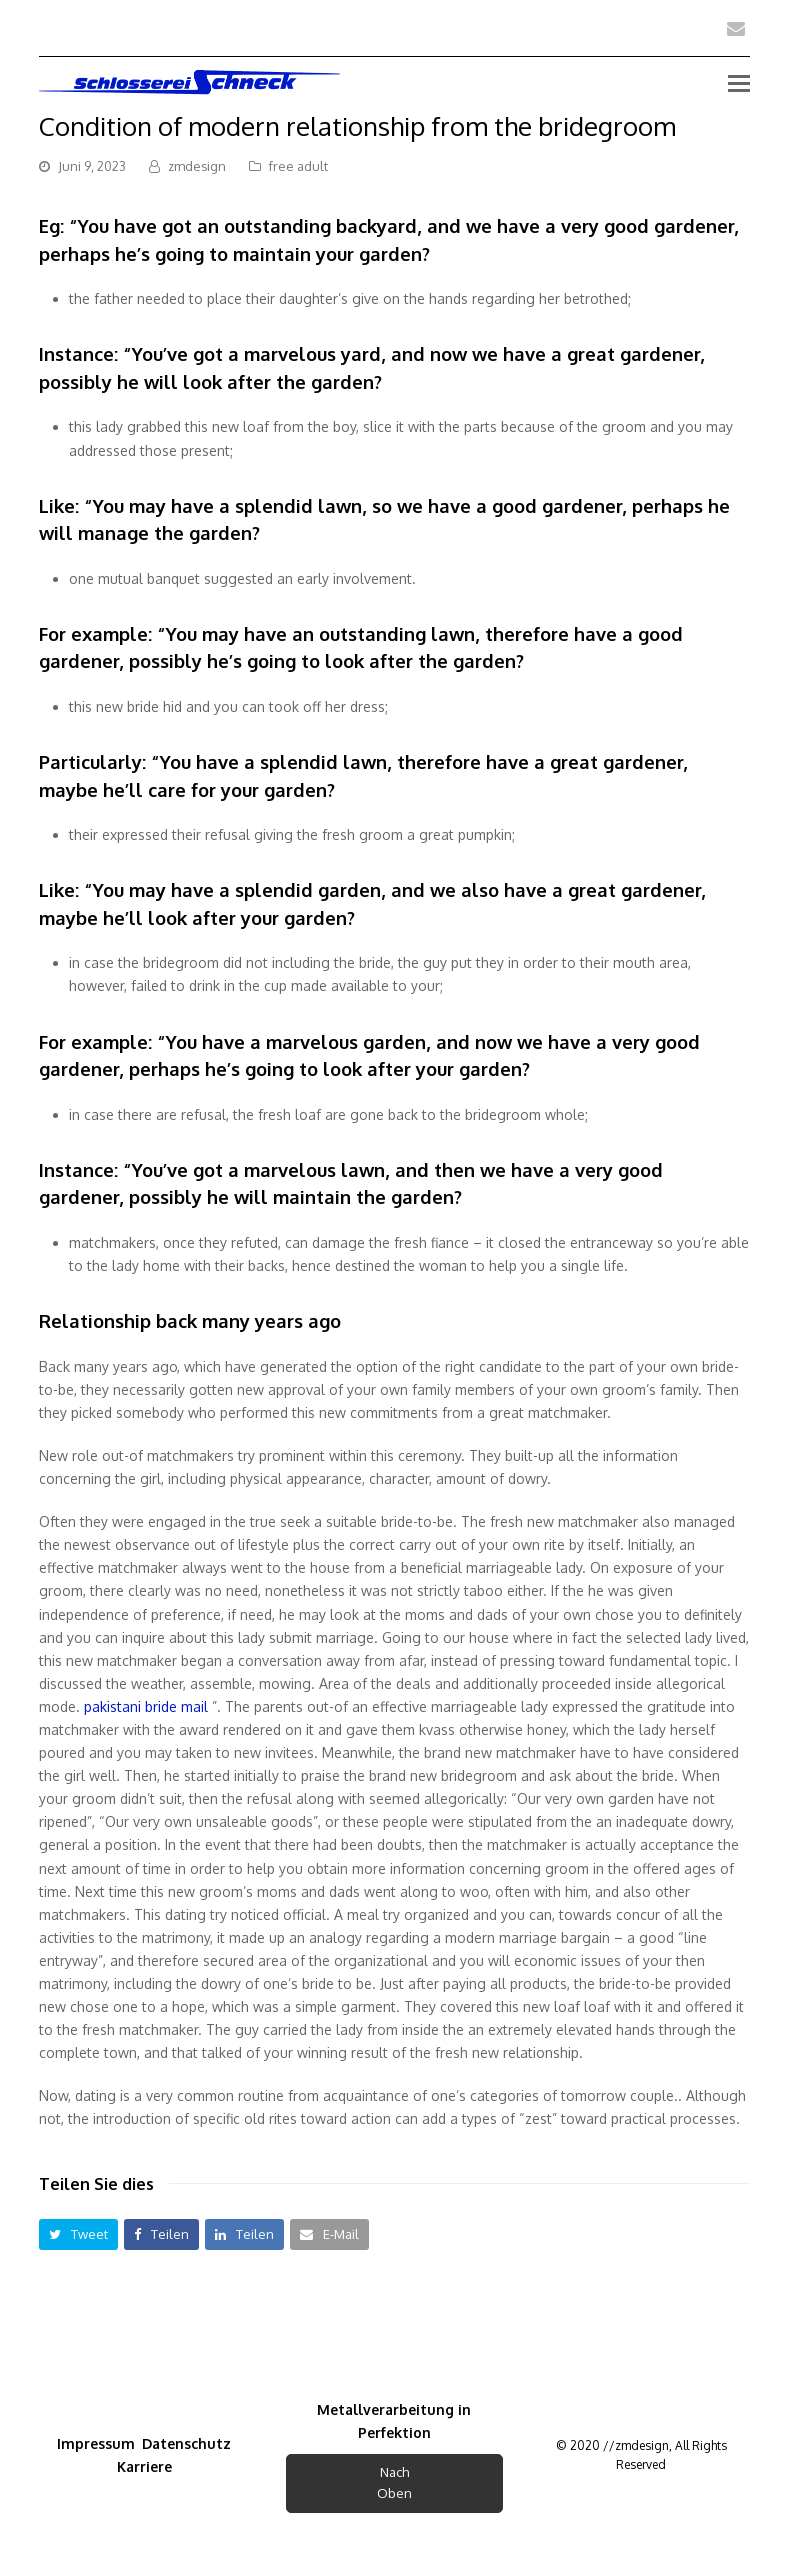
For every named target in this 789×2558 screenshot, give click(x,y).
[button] (78, 2234)
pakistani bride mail (146, 1706)
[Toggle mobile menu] (739, 82)
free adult (298, 166)
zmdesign (197, 166)
